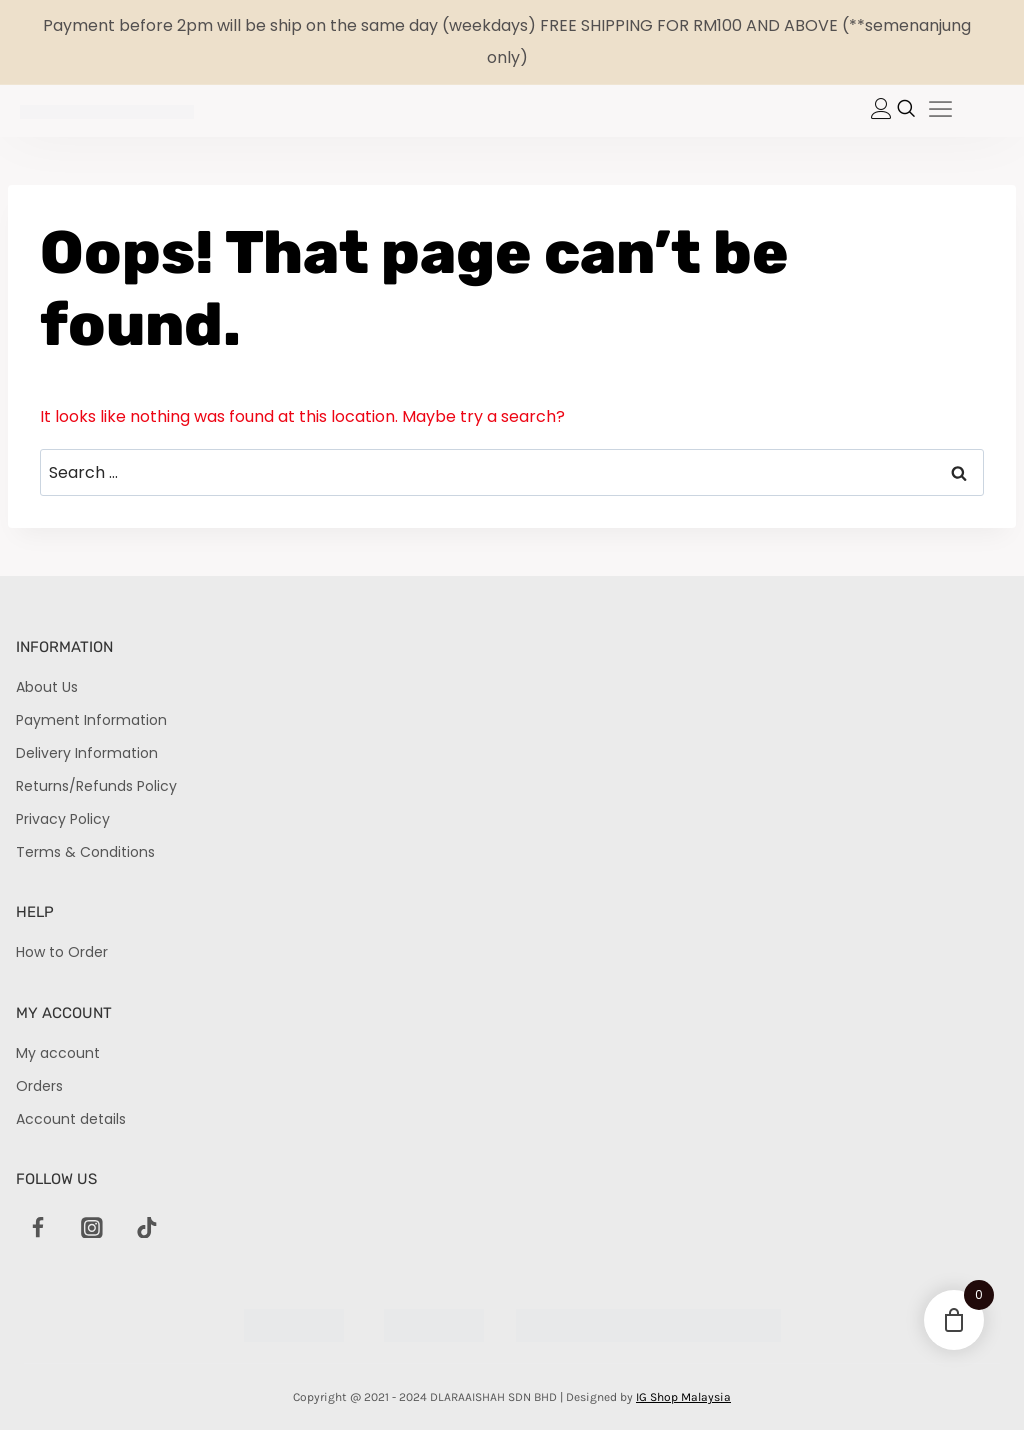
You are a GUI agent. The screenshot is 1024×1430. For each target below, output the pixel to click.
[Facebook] (38, 1228)
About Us (47, 687)
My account (58, 1053)
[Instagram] (92, 1228)
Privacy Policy (63, 819)
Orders (39, 1086)
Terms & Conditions (85, 852)
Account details (71, 1119)
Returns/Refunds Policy (96, 786)
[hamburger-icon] (940, 111)
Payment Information (91, 720)
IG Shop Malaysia (683, 1397)
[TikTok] (147, 1228)
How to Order (62, 952)
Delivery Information (87, 753)
